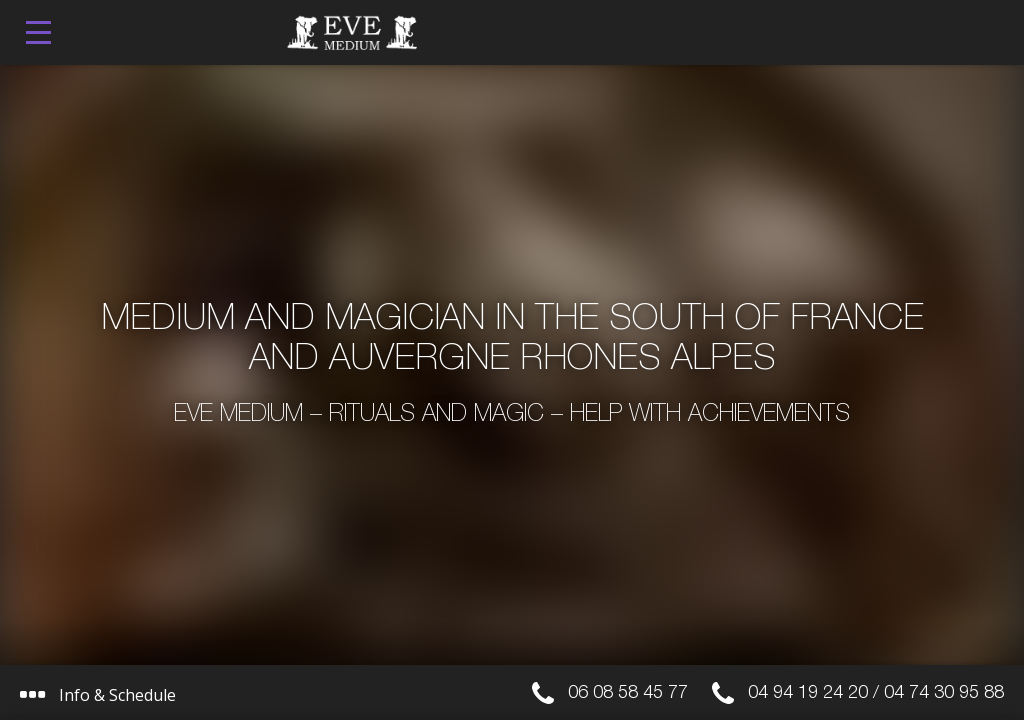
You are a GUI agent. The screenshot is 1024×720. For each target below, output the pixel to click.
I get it (443, 617)
